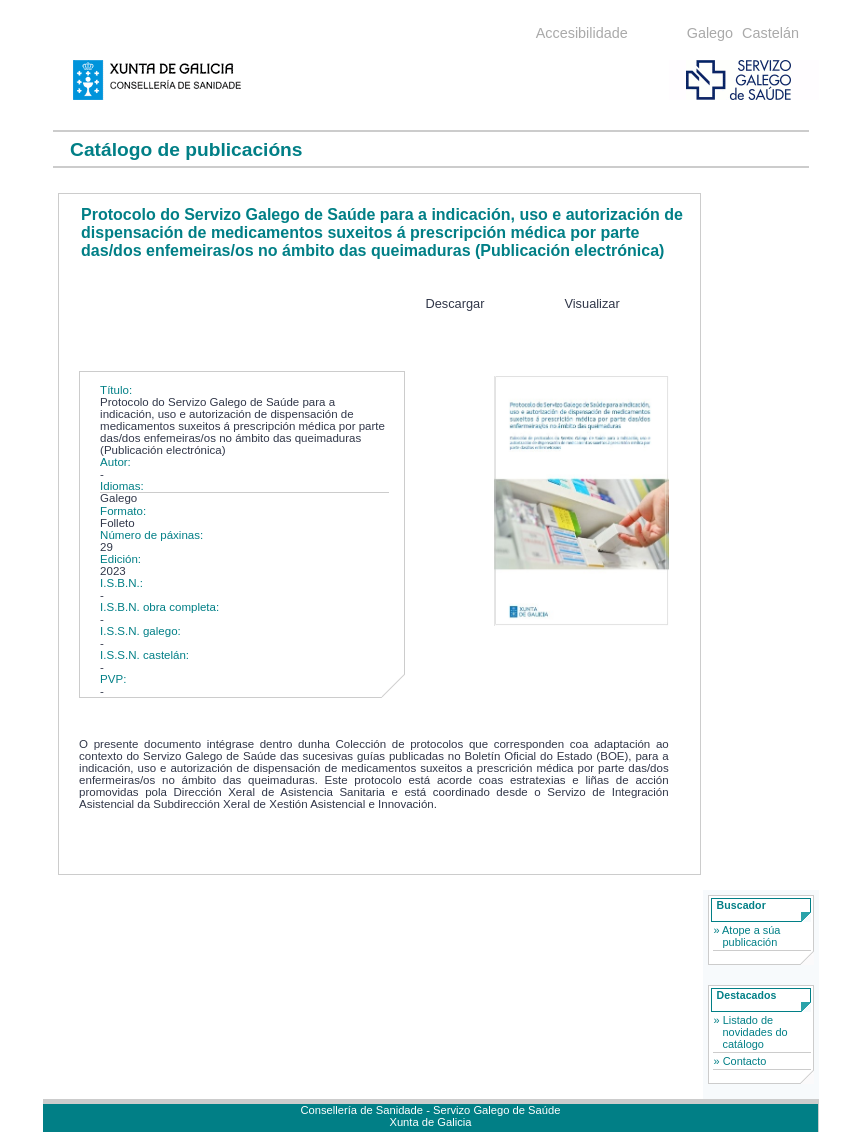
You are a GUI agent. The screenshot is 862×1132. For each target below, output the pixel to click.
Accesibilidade (582, 33)
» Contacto (740, 1061)
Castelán (770, 33)
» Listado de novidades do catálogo (751, 1032)
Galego (710, 33)
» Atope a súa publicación (747, 936)
